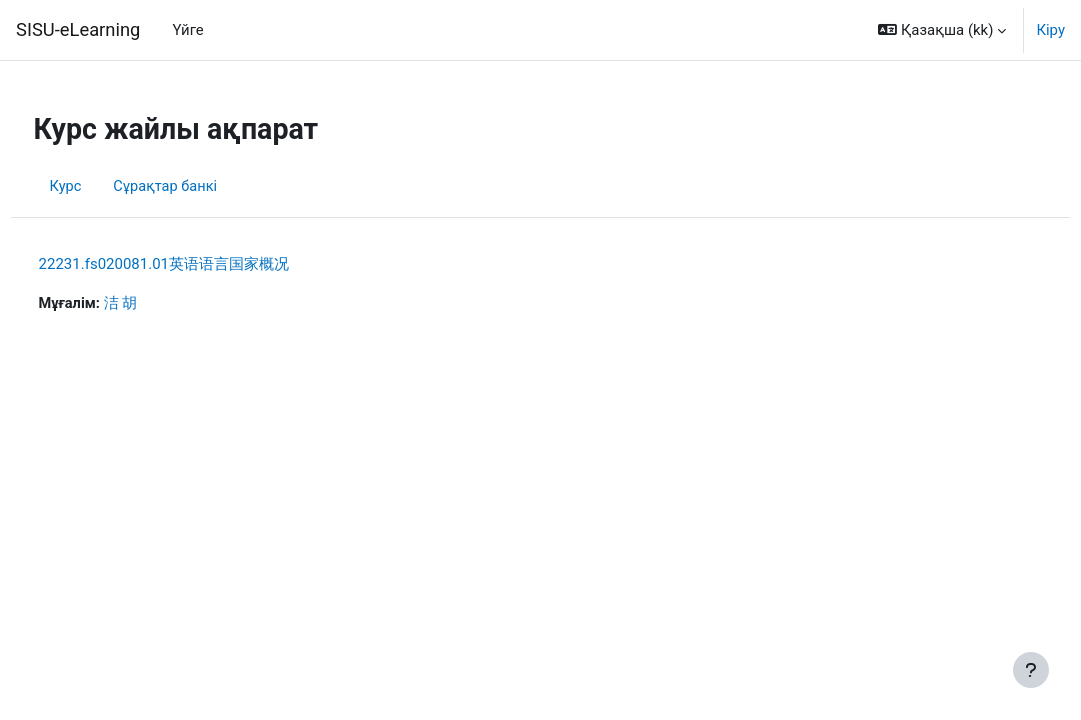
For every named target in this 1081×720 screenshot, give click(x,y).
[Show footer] (1031, 670)
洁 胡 (160, 304)
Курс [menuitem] (103, 187)
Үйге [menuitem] (187, 30)
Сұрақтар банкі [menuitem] (205, 187)
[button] (942, 30)
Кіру (1050, 30)
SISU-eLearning (78, 29)
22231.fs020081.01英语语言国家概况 (201, 264)
